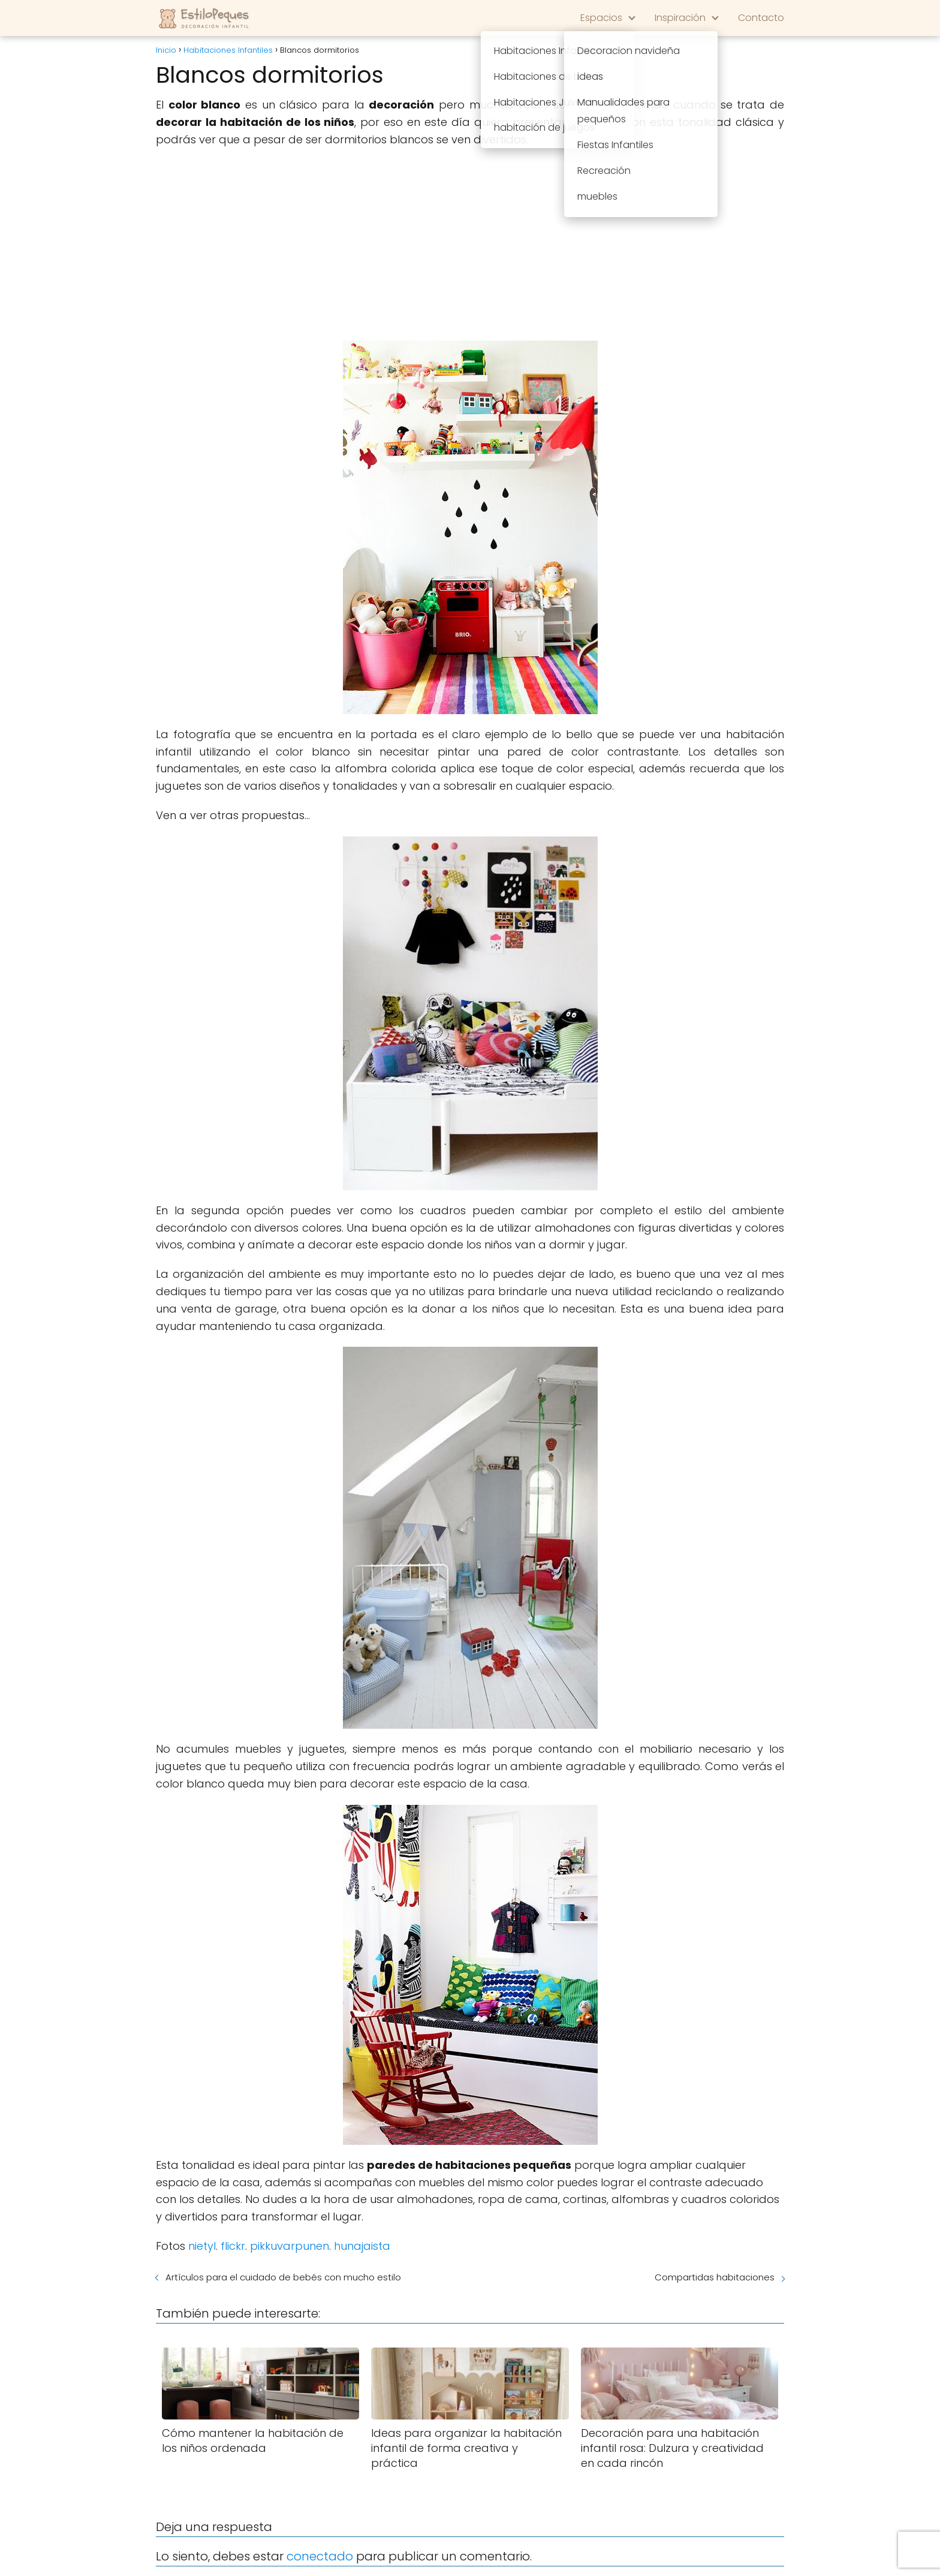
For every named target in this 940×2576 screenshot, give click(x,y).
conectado (320, 2556)
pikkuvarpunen (289, 2245)
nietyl (202, 2245)
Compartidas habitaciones (715, 2277)
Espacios (601, 18)
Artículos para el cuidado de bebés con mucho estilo (283, 2277)
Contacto (761, 18)
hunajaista (362, 2245)
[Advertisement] (470, 245)
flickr (233, 2245)
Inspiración (680, 18)
